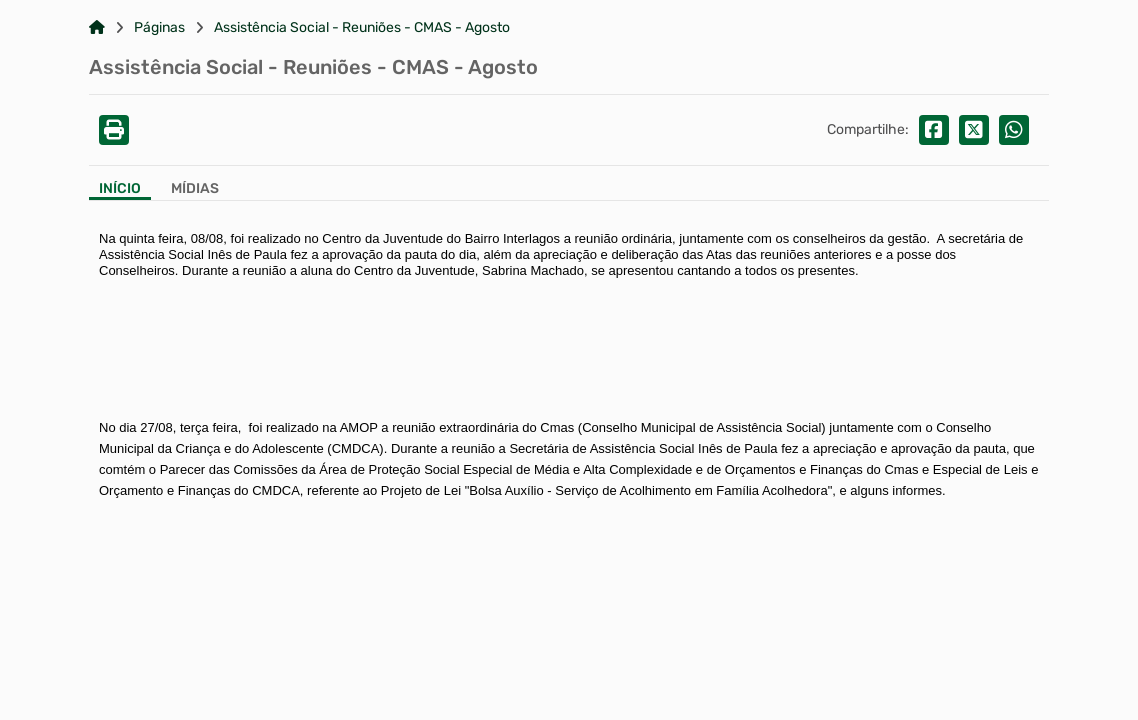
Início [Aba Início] (120, 189)
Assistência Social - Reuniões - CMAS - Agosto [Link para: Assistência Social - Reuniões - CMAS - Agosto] (362, 28)
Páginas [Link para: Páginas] (159, 28)
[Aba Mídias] (195, 190)
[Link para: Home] (97, 28)
